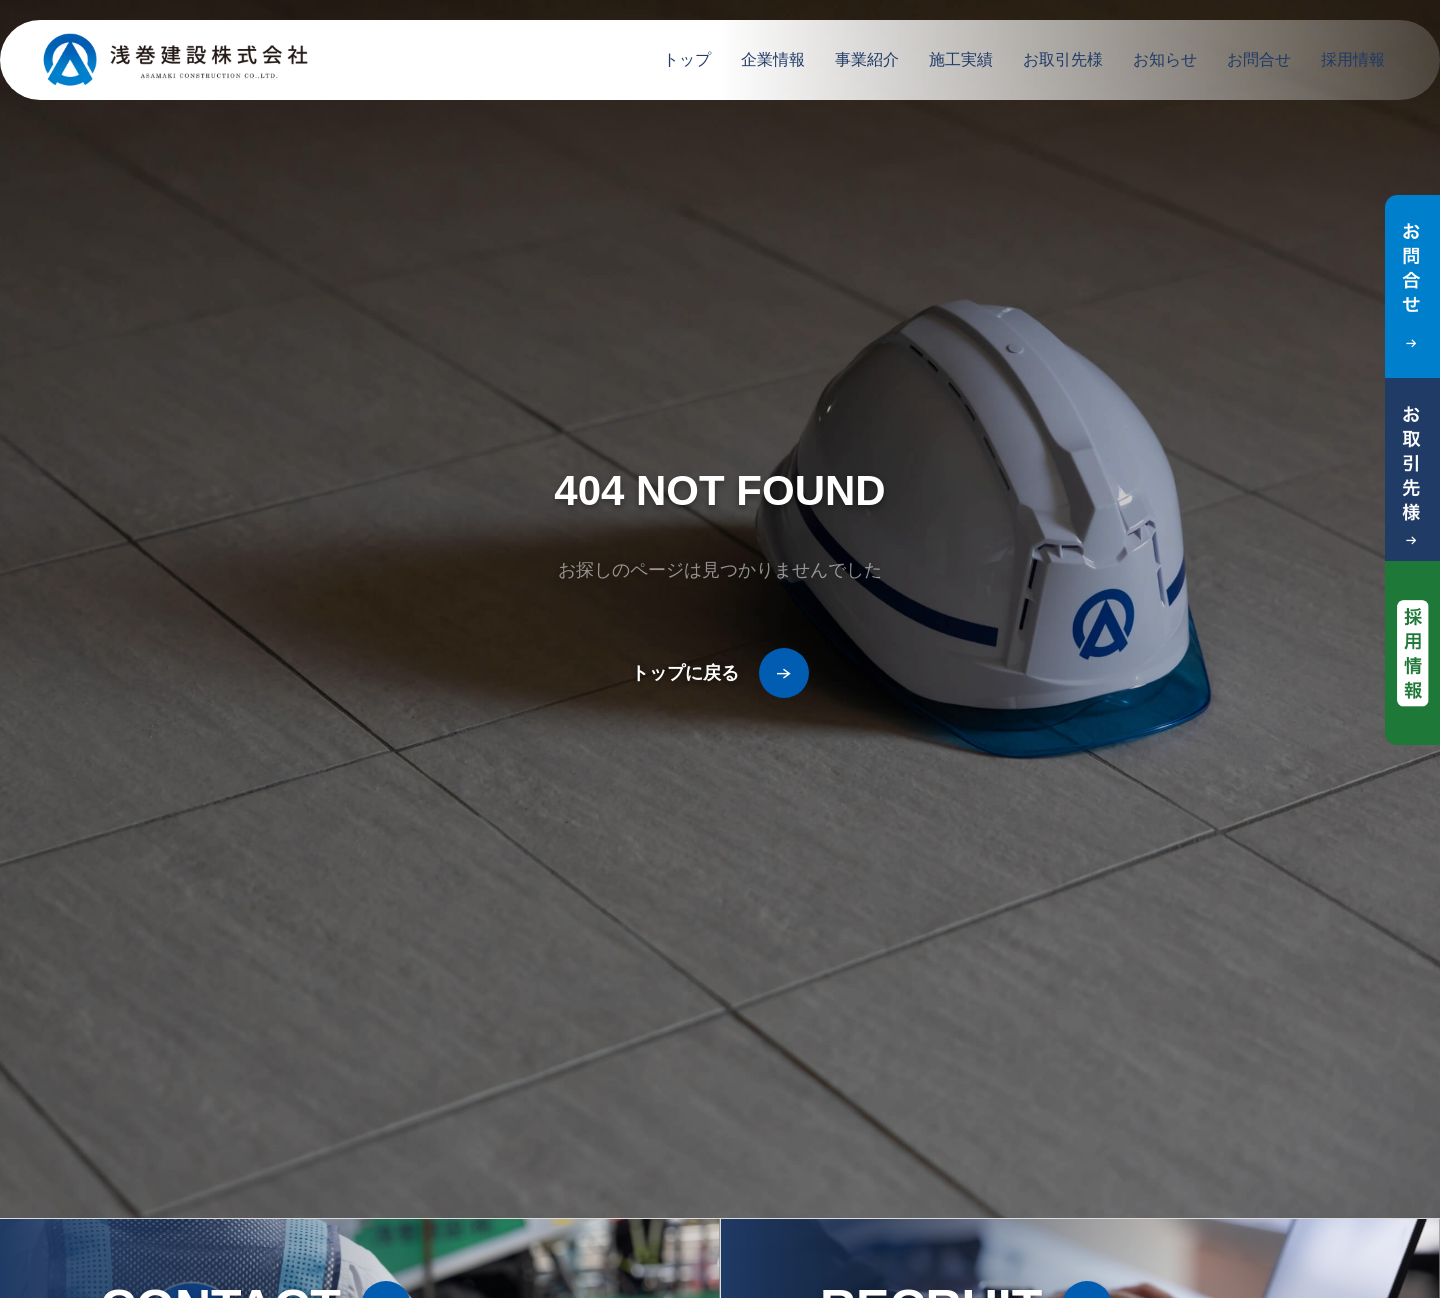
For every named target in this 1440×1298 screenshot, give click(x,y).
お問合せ (1259, 59)
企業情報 (773, 59)
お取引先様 (1063, 59)
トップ (687, 59)
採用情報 (1353, 59)
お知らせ (1165, 59)
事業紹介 (867, 59)
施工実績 (961, 59)
